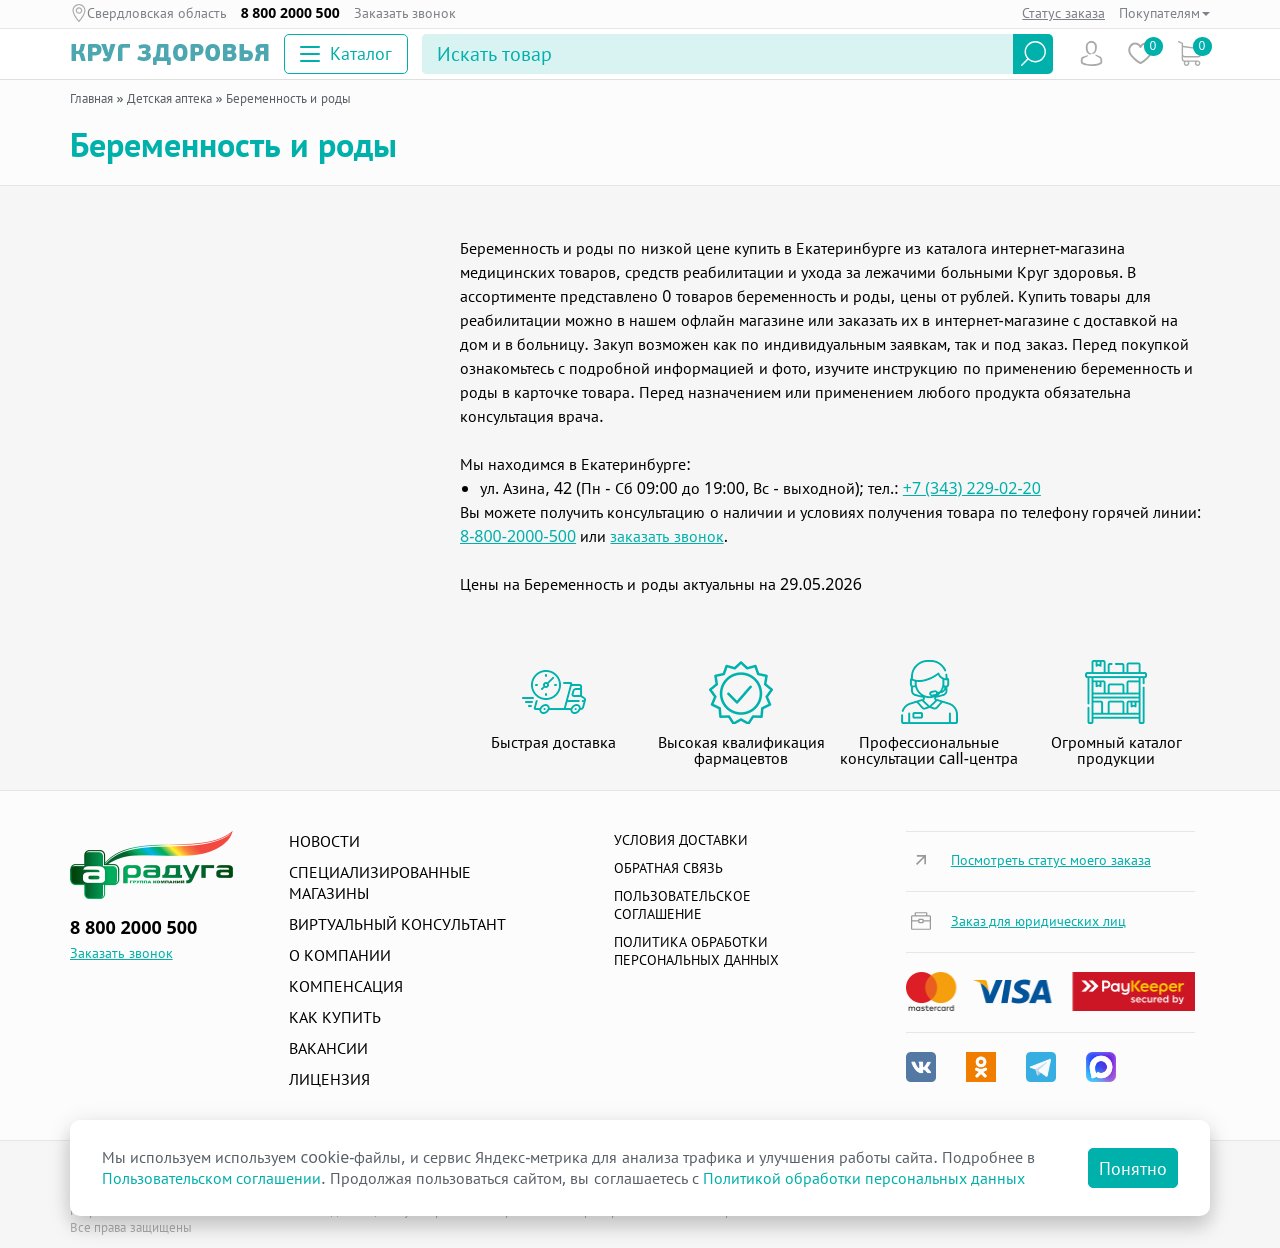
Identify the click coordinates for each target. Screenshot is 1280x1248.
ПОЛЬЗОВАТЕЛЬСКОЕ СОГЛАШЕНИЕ (682, 904)
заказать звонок (666, 536)
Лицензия (329, 1079)
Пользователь (1091, 53)
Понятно (1133, 1168)
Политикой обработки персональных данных (864, 1178)
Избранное (1140, 53)
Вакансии (328, 1048)
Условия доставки (681, 839)
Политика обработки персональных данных (696, 950)
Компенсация (346, 986)
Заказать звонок (405, 13)
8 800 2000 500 (290, 13)
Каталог (346, 53)
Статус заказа (1063, 12)
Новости (324, 841)
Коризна (1189, 53)
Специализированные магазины (380, 882)
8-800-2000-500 (518, 536)
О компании (340, 955)
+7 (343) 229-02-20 (972, 488)
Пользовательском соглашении (211, 1178)
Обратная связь (668, 867)
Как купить (335, 1017)
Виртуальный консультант (397, 924)
